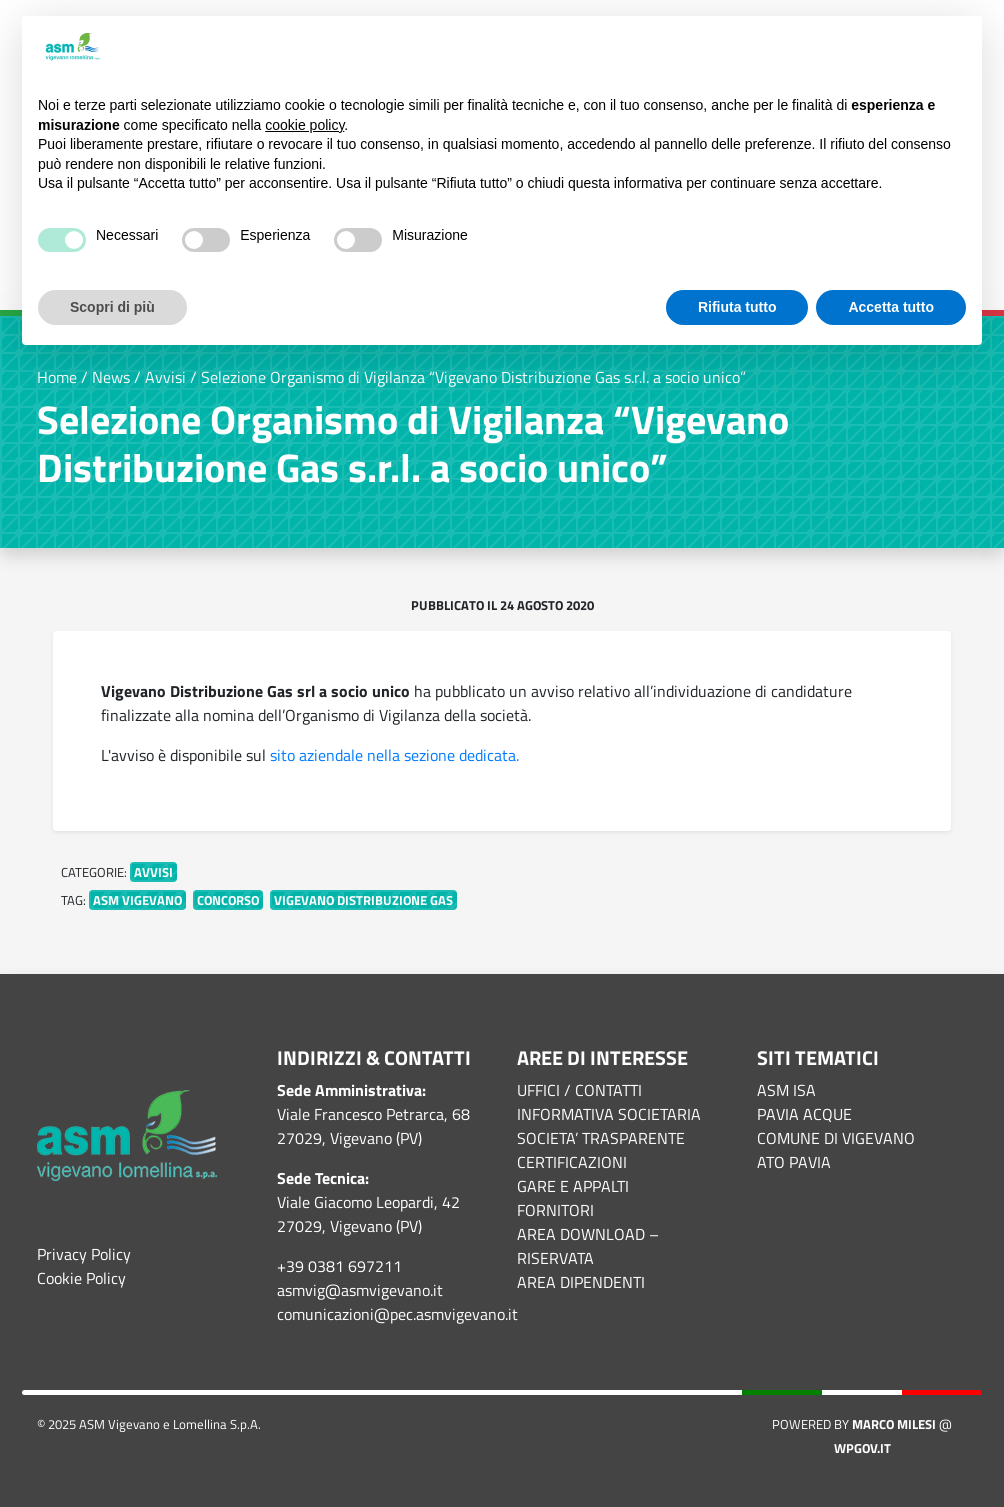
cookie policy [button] (304, 125)
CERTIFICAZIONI (572, 1162)
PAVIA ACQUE (804, 1114)
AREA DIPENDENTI (581, 1282)
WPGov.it (862, 1448)
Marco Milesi (894, 1424)
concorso (228, 900)
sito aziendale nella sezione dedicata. (394, 755)
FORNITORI (555, 1210)
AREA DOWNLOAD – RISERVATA (588, 1246)
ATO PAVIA (794, 1162)
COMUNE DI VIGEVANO (836, 1138)
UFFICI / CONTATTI (579, 1090)
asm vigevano (137, 900)
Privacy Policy (84, 1254)
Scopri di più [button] (112, 307)
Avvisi (153, 872)
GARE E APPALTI (573, 1186)
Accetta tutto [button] (891, 307)
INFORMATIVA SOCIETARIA (609, 1114)
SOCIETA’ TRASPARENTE (601, 1138)
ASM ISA (786, 1090)
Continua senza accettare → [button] (866, 47)
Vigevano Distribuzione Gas (363, 900)
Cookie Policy (81, 1278)
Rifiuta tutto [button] (737, 307)
